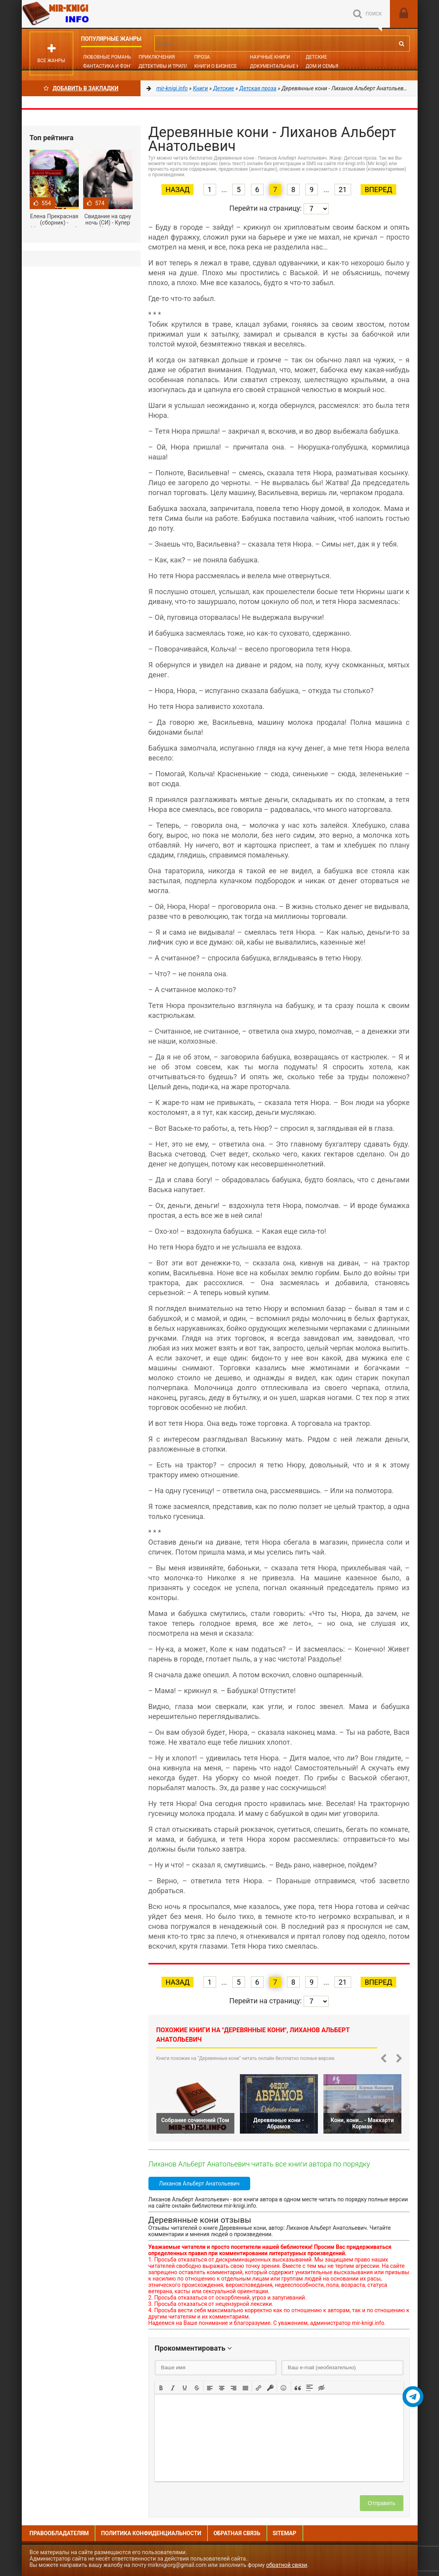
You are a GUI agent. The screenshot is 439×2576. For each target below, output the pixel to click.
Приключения (157, 57)
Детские (316, 57)
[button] (161, 2387)
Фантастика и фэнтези (112, 66)
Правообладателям (59, 2533)
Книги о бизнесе (215, 66)
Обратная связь (236, 2533)
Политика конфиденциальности (151, 2533)
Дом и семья (322, 66)
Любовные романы (107, 57)
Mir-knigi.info (81, 14)
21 (343, 189)
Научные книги (270, 57)
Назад (177, 189)
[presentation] (161, 2387)
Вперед (378, 189)
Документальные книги (281, 66)
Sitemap (284, 2533)
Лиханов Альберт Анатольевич (199, 2183)
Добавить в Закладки (81, 88)
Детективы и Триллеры (168, 66)
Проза (202, 57)
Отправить (381, 2503)
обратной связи (286, 2565)
